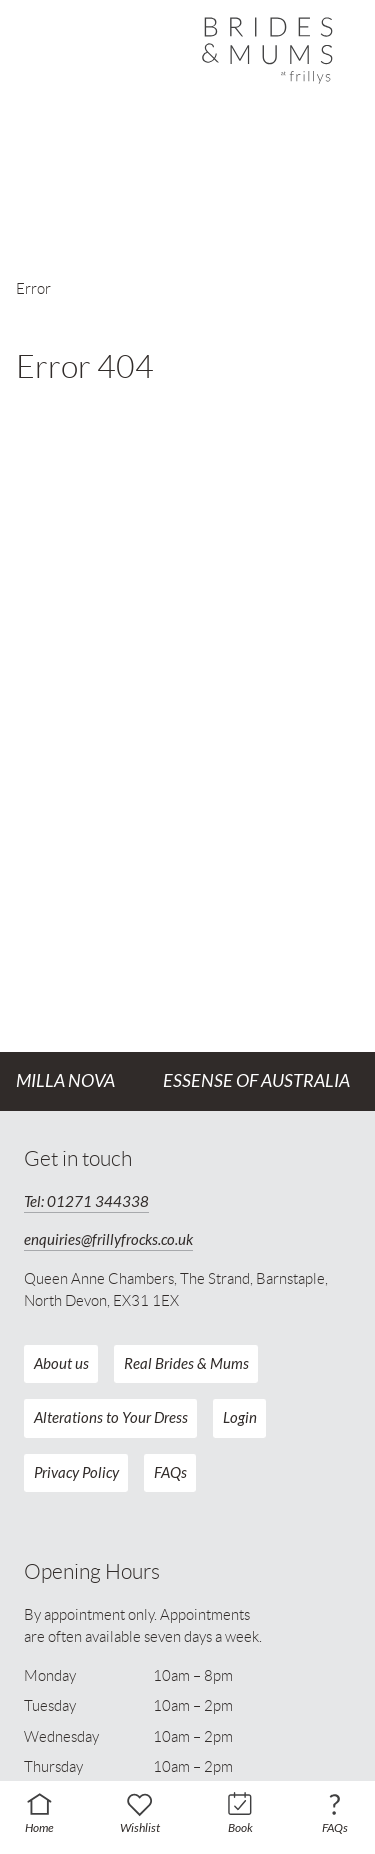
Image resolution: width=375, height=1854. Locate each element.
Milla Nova (65, 1081)
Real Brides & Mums (186, 1364)
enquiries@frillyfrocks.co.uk (108, 1240)
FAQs (170, 1473)
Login (240, 1418)
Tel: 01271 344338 (86, 1202)
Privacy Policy (76, 1473)
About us (61, 1364)
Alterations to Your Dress (111, 1418)
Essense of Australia (256, 1081)
